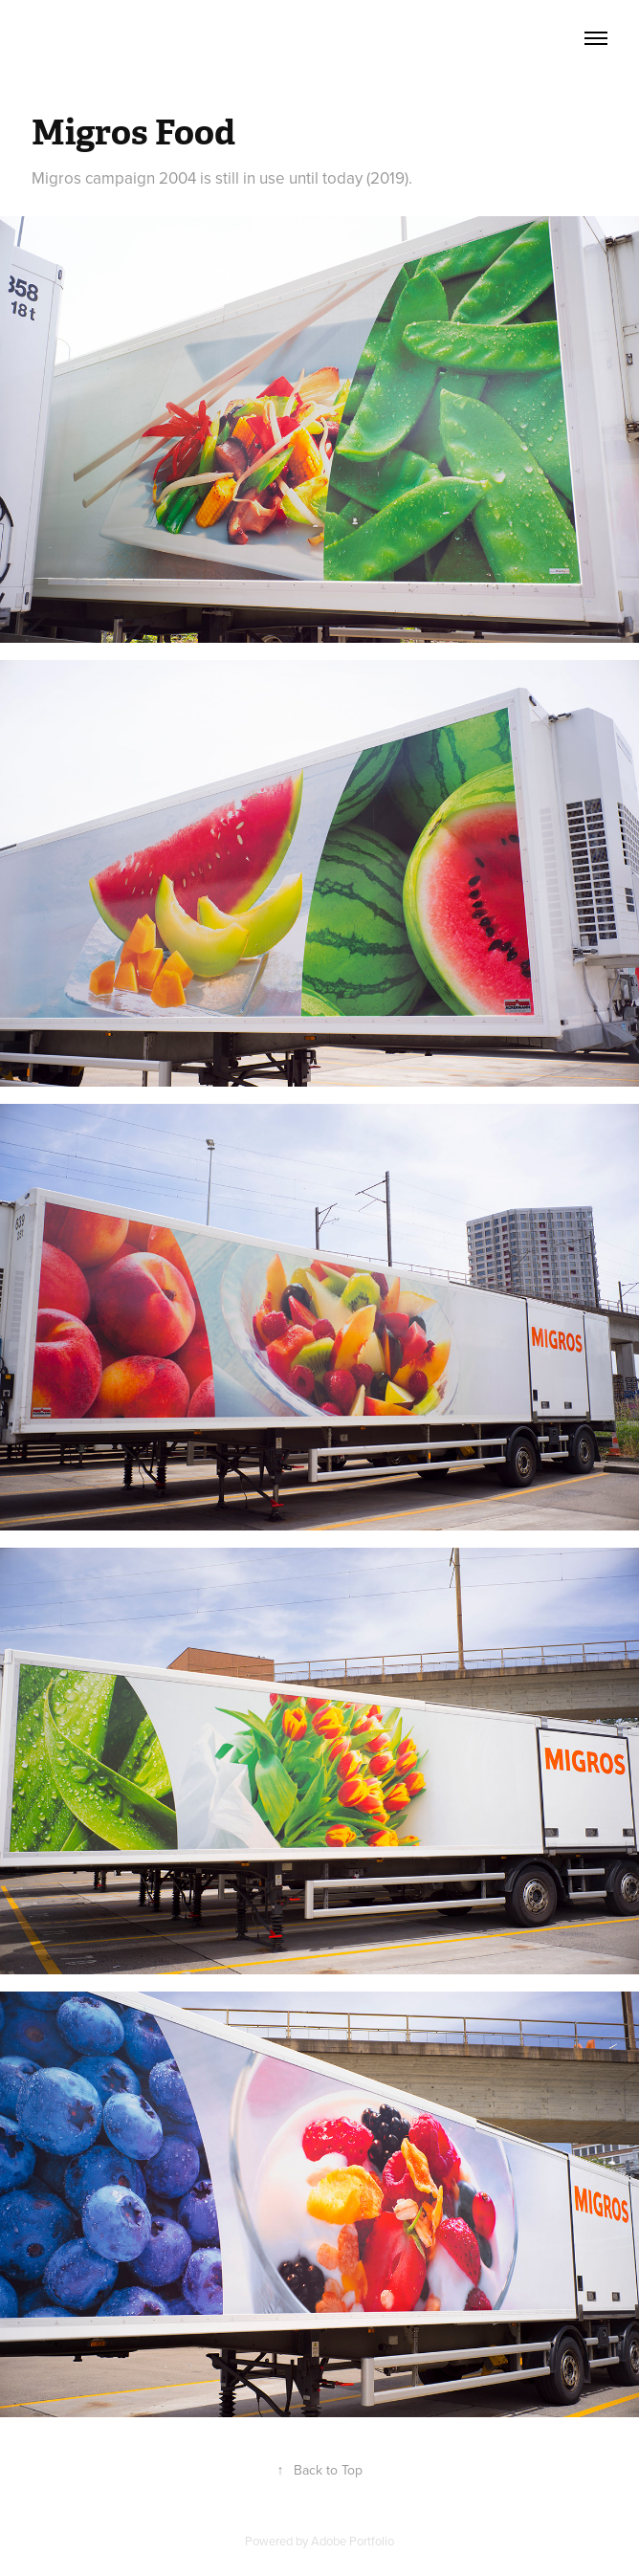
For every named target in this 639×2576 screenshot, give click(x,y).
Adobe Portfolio (352, 2540)
